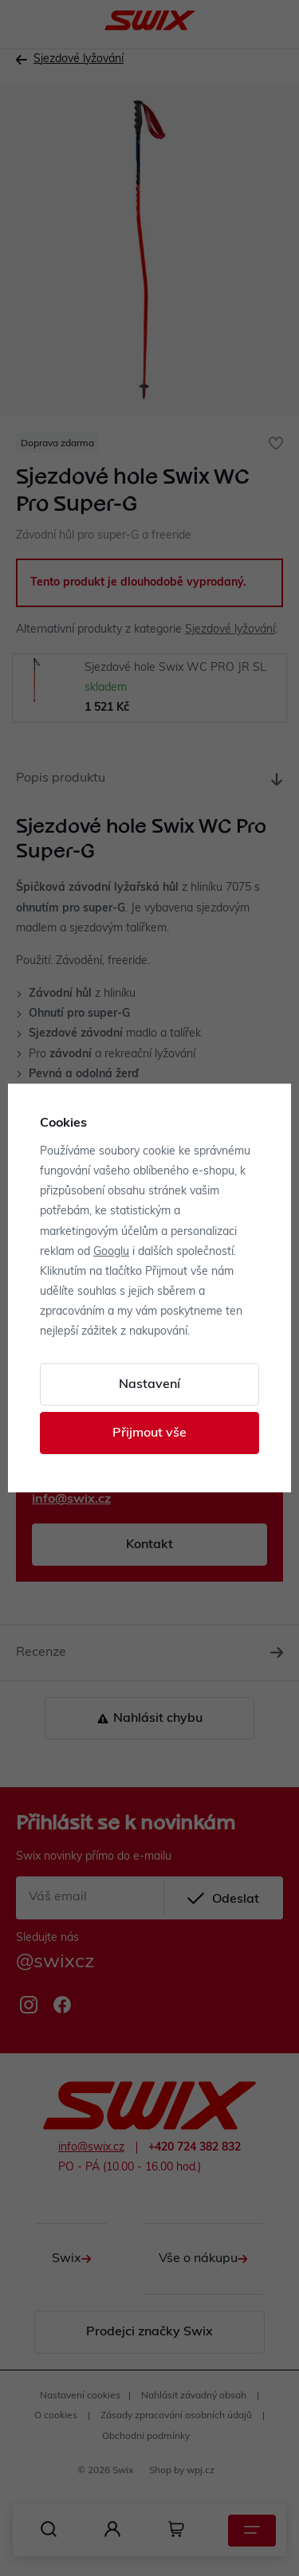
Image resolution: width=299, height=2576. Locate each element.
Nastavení (149, 1384)
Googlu (111, 1252)
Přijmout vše (149, 1433)
